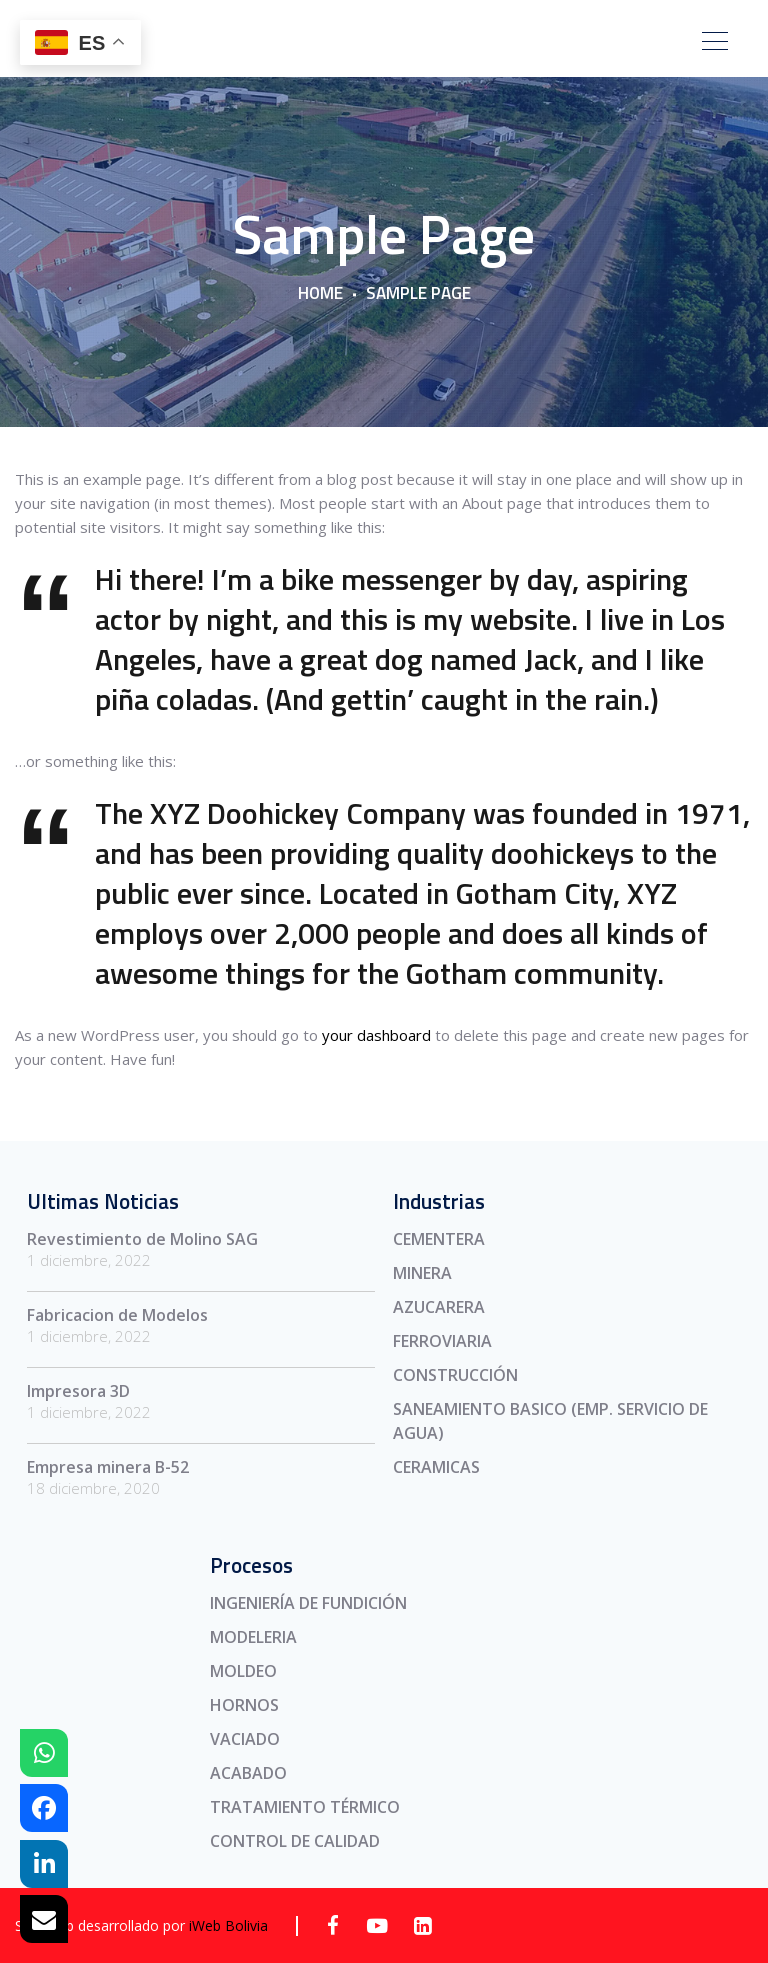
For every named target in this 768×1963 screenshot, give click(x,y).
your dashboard (376, 1035)
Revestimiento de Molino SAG (142, 1239)
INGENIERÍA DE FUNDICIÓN (308, 1603)
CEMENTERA (439, 1239)
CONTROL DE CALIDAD (295, 1841)
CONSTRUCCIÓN (455, 1375)
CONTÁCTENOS (584, 43)
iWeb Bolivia (228, 1925)
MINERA (422, 1273)
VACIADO (245, 1739)
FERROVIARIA (442, 1341)
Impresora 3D (78, 1391)
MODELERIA (253, 1637)
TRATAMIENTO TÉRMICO (305, 1807)
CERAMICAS (436, 1467)
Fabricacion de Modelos (117, 1315)
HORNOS (244, 1705)
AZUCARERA (439, 1307)
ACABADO (248, 1773)
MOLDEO (243, 1671)
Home (320, 294)
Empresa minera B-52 (108, 1467)
